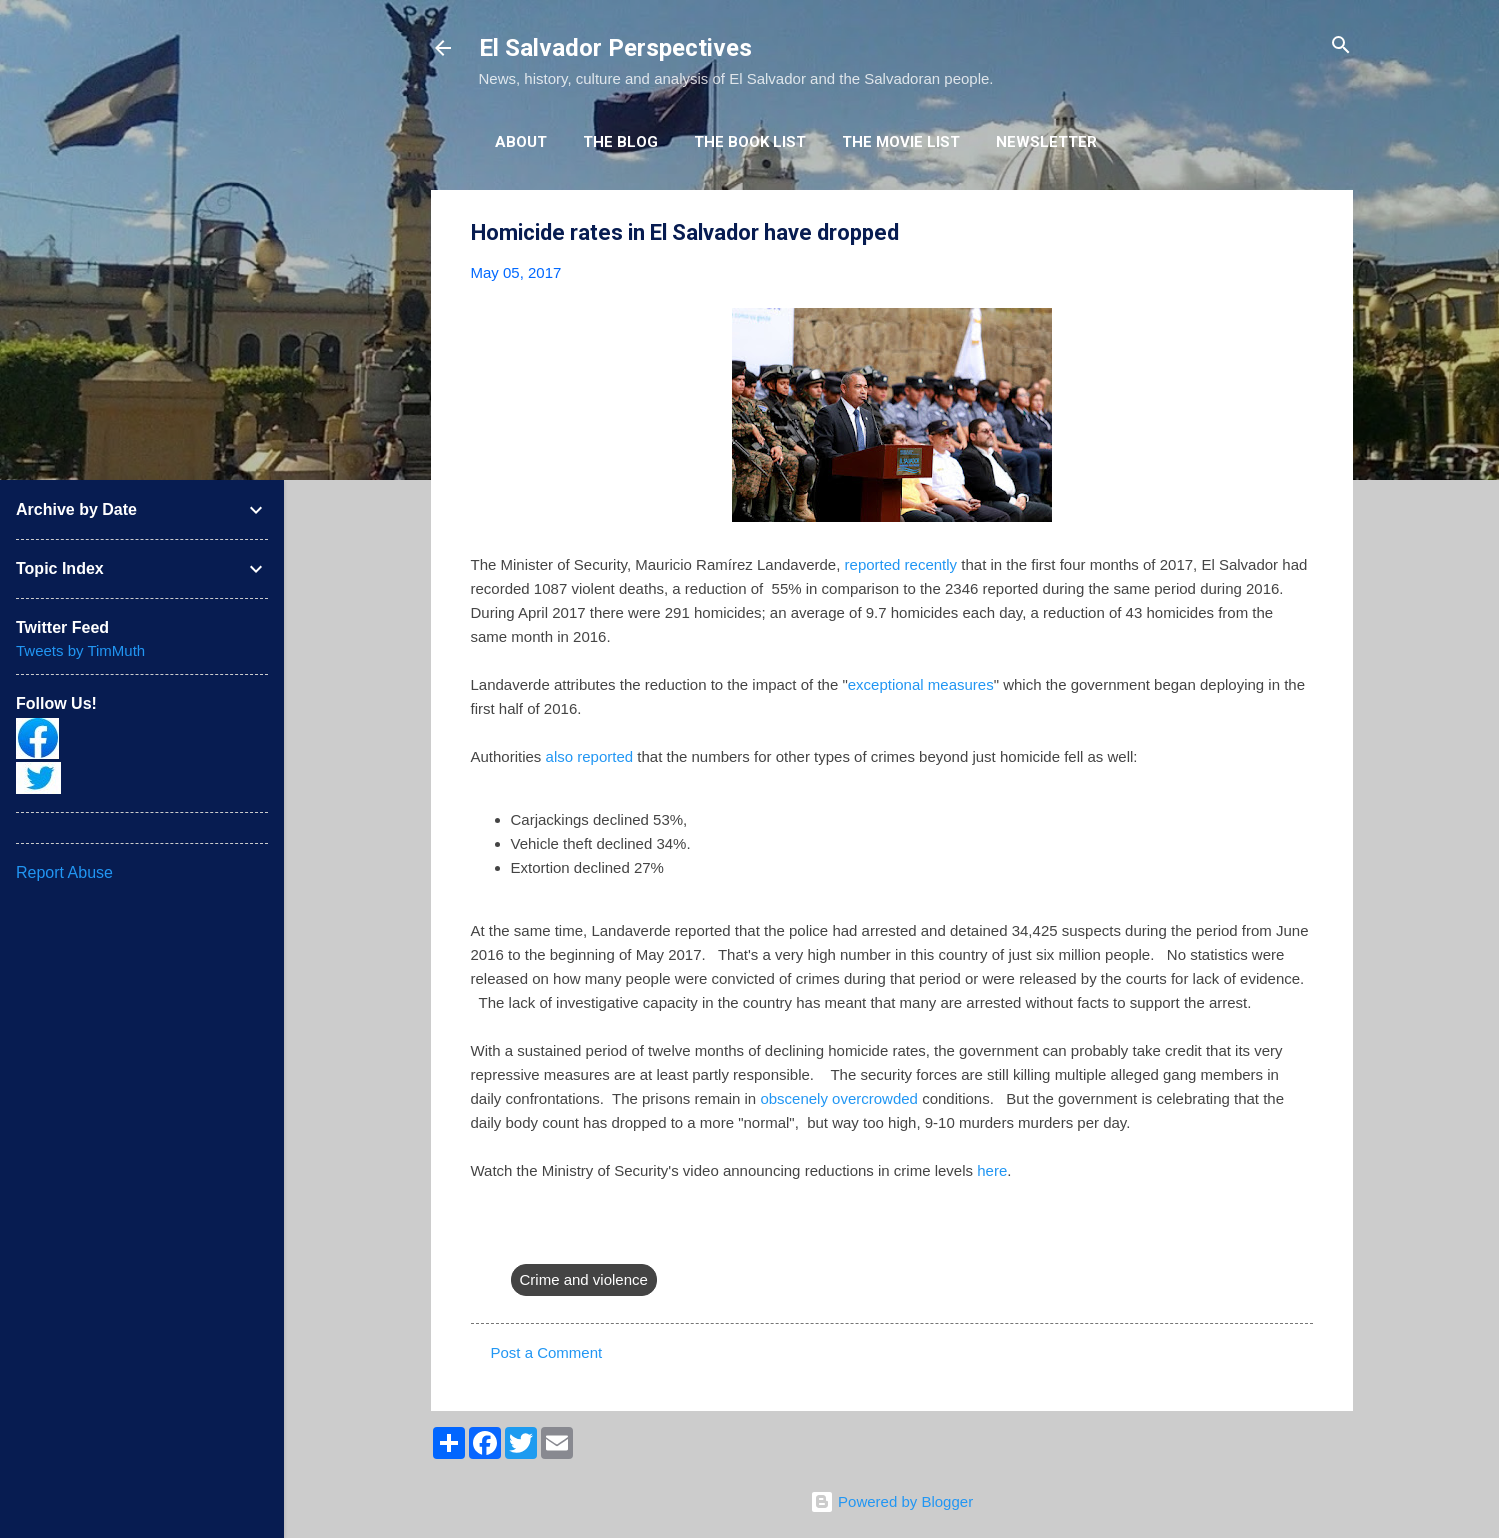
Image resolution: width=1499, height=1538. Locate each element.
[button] (1301, 233)
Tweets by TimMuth (80, 650)
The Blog (620, 142)
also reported (590, 756)
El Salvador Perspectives (615, 48)
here (992, 1170)
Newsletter (1046, 142)
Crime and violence (584, 1279)
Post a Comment (547, 1352)
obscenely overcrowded (839, 1098)
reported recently (901, 564)
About (521, 142)
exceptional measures (921, 684)
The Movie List (901, 142)
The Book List (750, 142)
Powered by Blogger (891, 1501)
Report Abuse (64, 872)
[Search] (1341, 46)
